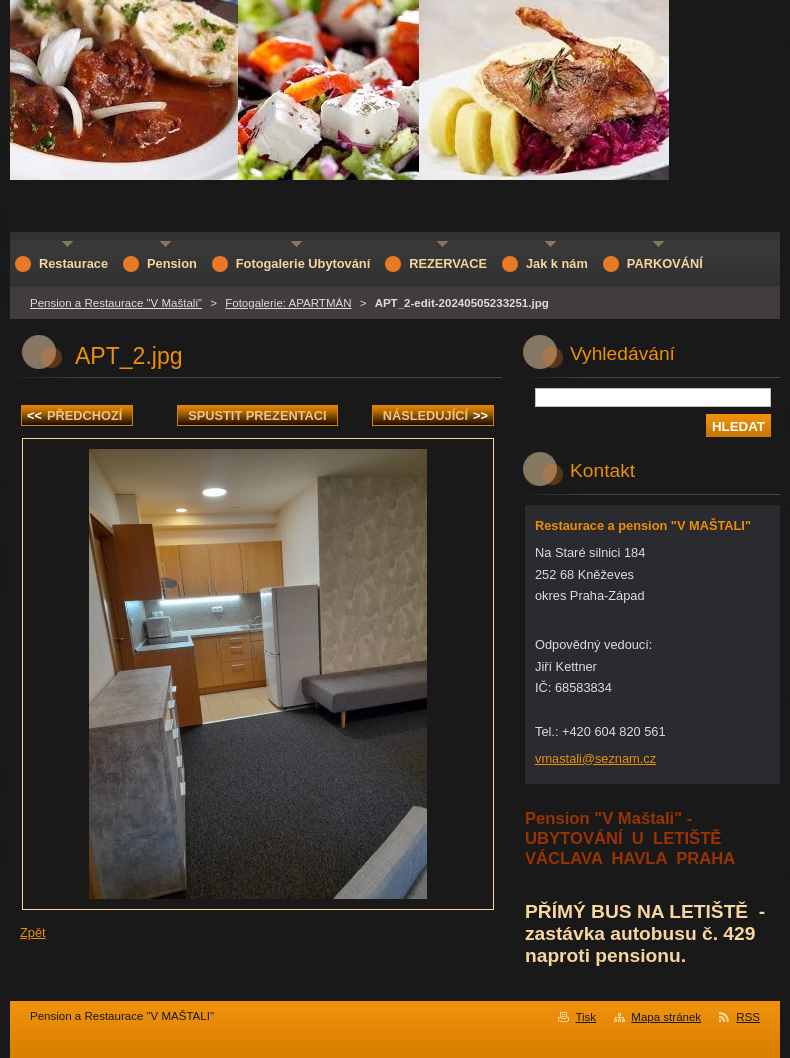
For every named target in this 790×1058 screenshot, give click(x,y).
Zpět (33, 932)
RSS (748, 1017)
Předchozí (74, 415)
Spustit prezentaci (257, 415)
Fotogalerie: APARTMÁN (288, 303)
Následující (435, 415)
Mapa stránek (666, 1017)
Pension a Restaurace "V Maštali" (116, 303)
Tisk (585, 1017)
